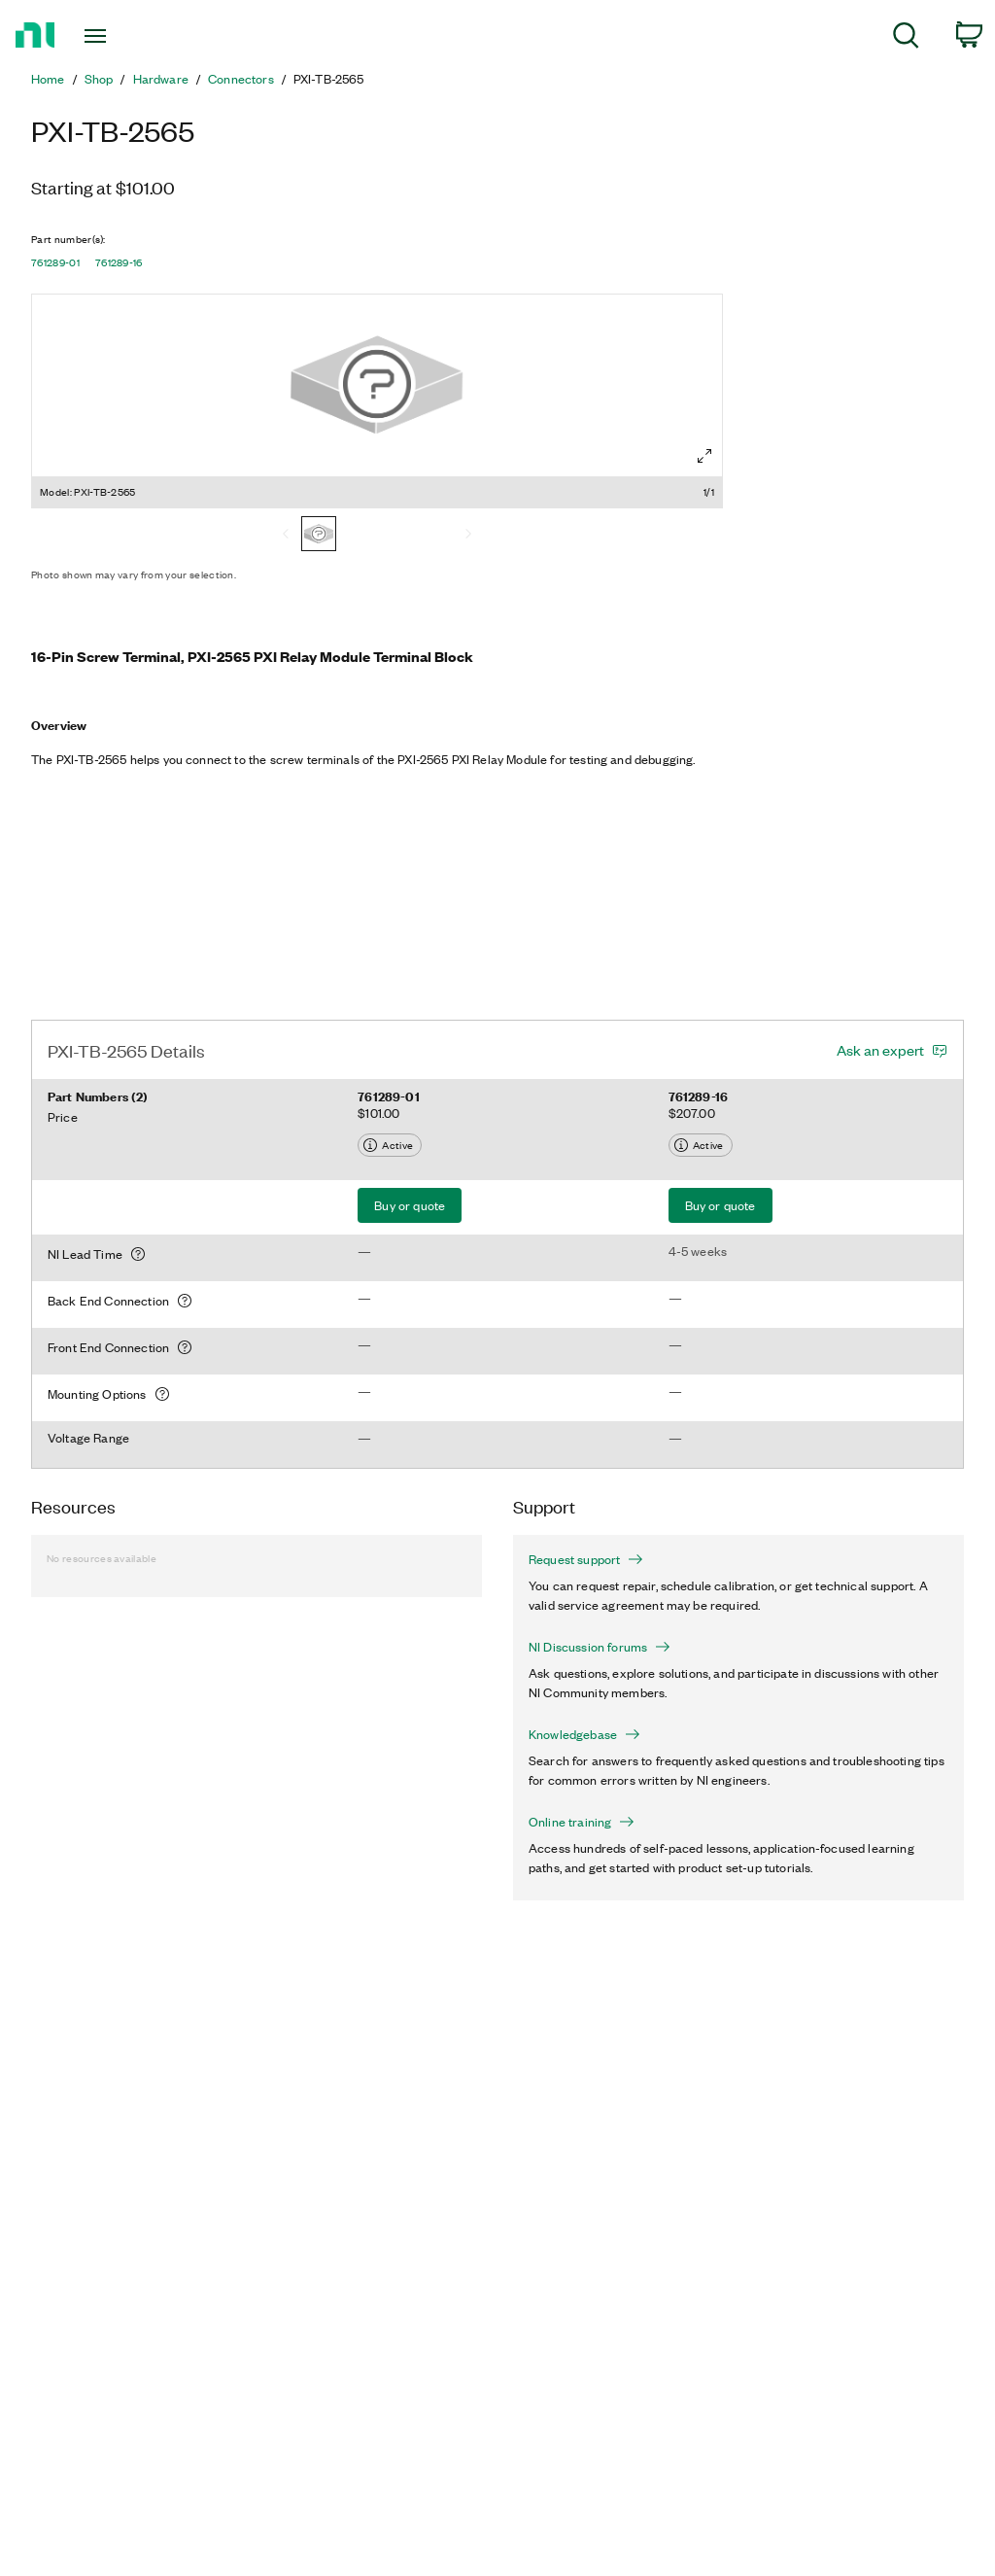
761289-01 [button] (55, 262)
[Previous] (285, 535)
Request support (586, 1559)
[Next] (468, 535)
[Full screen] (704, 456)
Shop (99, 78)
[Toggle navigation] (129, 36)
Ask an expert (880, 1050)
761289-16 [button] (119, 262)
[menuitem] (906, 38)
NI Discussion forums (599, 1646)
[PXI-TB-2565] (318, 535)
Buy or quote (409, 1205)
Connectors (241, 78)
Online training (582, 1821)
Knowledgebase (584, 1734)
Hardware (161, 78)
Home (48, 78)
